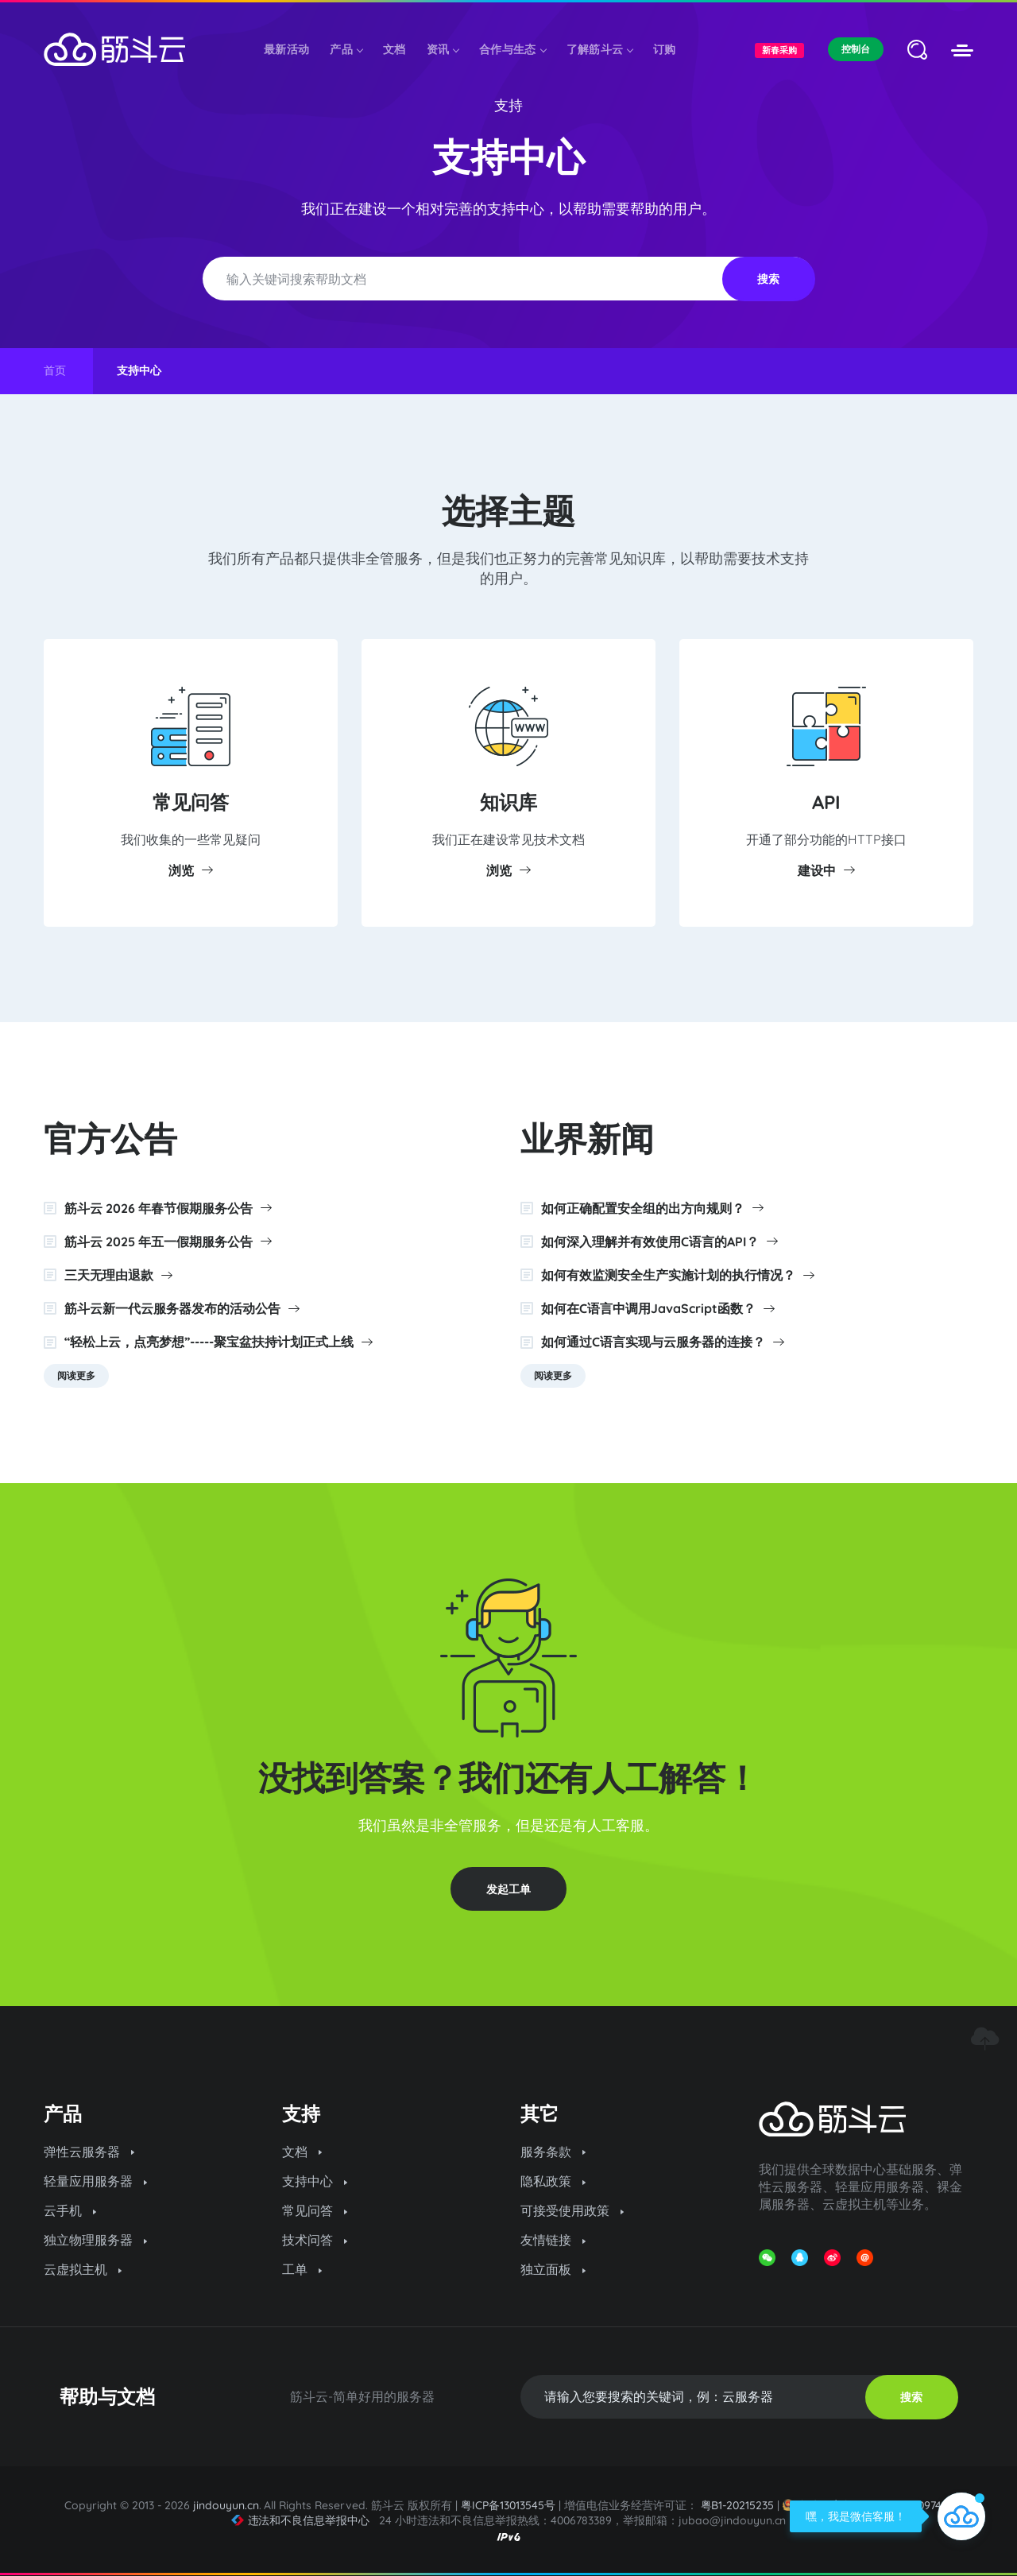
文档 (394, 49)
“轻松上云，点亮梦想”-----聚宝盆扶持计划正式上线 (218, 1342)
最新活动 (286, 49)
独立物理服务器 (95, 2240)
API (826, 802)
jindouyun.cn (226, 2505)
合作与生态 (512, 49)
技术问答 (314, 2240)
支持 (508, 105)
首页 (55, 370)
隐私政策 (553, 2181)
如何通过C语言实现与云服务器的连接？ (662, 1342)
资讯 (443, 49)
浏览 (190, 870)
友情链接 (553, 2240)
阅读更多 (76, 1375)
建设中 (826, 870)
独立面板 (553, 2269)
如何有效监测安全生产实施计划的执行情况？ (677, 1275)
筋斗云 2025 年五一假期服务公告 (168, 1241)
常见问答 (191, 802)
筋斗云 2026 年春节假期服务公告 (168, 1208)
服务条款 (553, 2152)
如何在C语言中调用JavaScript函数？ (658, 1308)
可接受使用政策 (572, 2210)
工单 (302, 2269)
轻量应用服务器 (95, 2181)
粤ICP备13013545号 (508, 2505)
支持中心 (314, 2181)
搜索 (768, 279)
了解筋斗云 (600, 49)
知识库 (508, 802)
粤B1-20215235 (738, 2505)
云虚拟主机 (83, 2269)
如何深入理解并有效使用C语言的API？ (659, 1241)
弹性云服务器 (89, 2152)
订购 (664, 49)
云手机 (70, 2210)
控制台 (855, 49)
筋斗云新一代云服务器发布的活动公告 (182, 1308)
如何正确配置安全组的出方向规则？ (652, 1208)
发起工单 (508, 1889)
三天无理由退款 (118, 1275)
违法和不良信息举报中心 (300, 2520)
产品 (346, 49)
